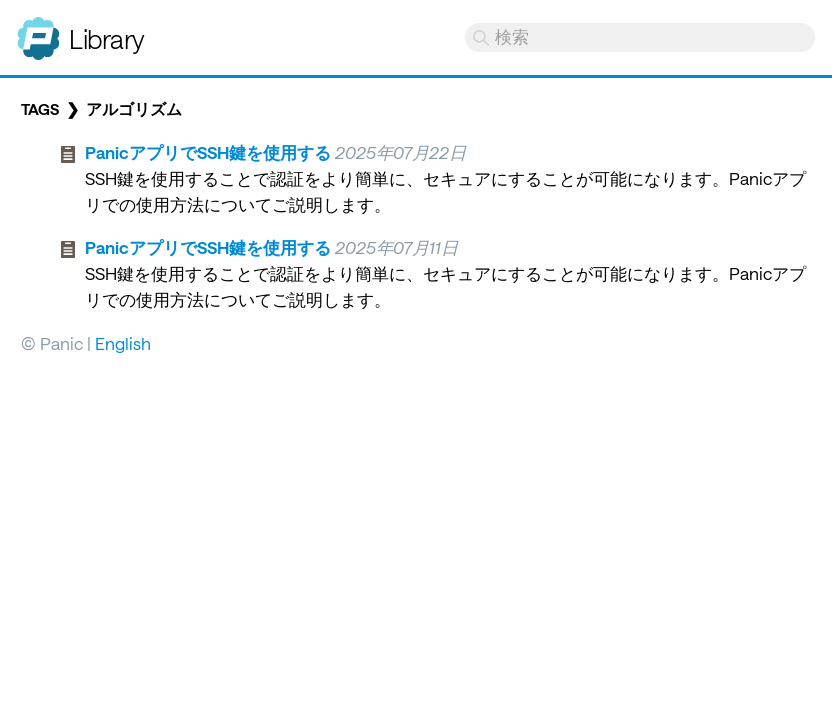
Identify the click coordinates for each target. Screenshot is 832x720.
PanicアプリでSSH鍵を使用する (208, 152)
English (123, 343)
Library (107, 38)
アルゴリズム (134, 109)
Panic (38, 30)
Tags (40, 109)
